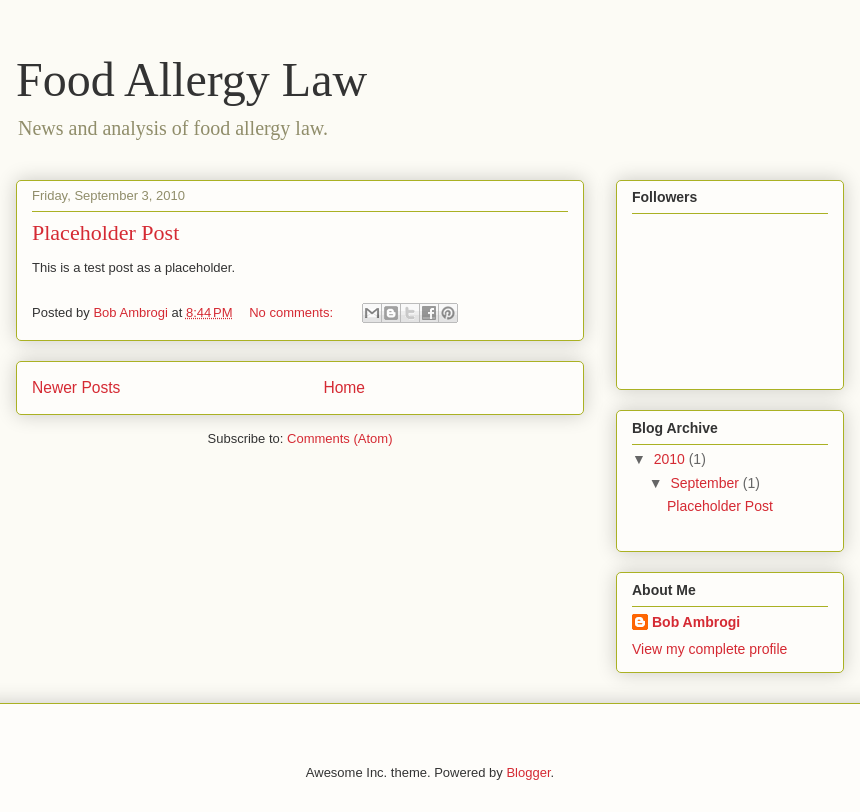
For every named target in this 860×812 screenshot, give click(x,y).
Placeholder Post (105, 232)
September (706, 483)
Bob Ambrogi (696, 622)
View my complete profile (709, 649)
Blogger (528, 772)
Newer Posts (76, 387)
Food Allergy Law (191, 79)
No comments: (292, 312)
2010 (671, 459)
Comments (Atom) (339, 438)
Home (344, 387)
